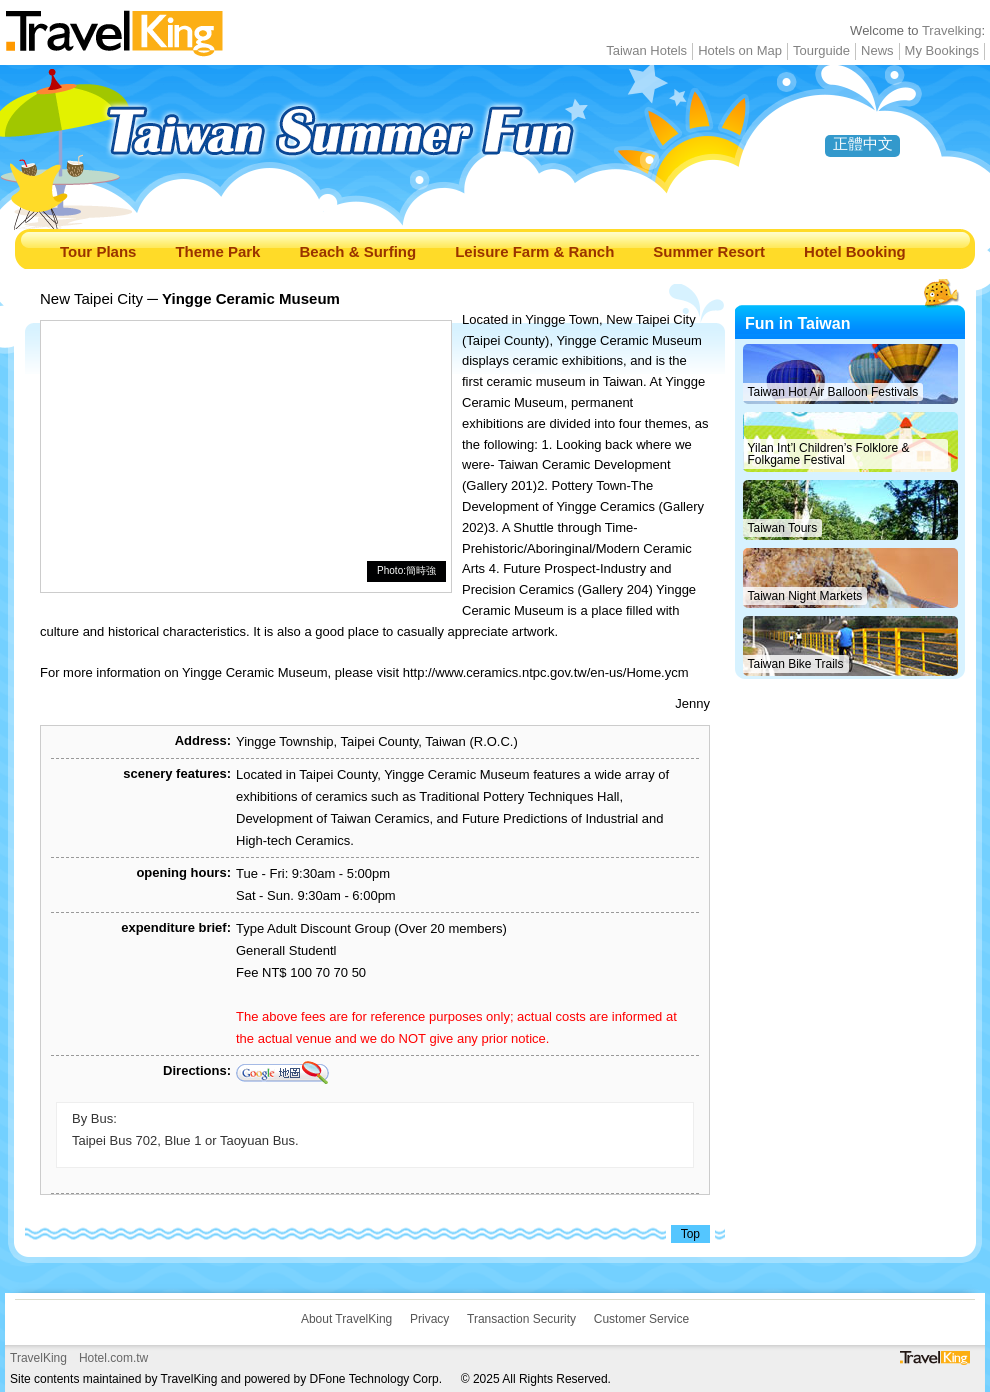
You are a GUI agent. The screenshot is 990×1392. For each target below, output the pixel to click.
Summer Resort (709, 251)
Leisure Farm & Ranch (534, 251)
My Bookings (942, 50)
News (877, 50)
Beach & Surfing (357, 251)
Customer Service (641, 1319)
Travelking (951, 30)
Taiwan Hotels (646, 50)
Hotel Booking (855, 251)
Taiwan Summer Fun (405, 147)
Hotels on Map (740, 50)
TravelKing (38, 1358)
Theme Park (217, 251)
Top (690, 1234)
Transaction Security (521, 1319)
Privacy (429, 1319)
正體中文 (863, 144)
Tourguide (821, 50)
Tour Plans (98, 251)
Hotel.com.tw (113, 1358)
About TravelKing (346, 1319)
